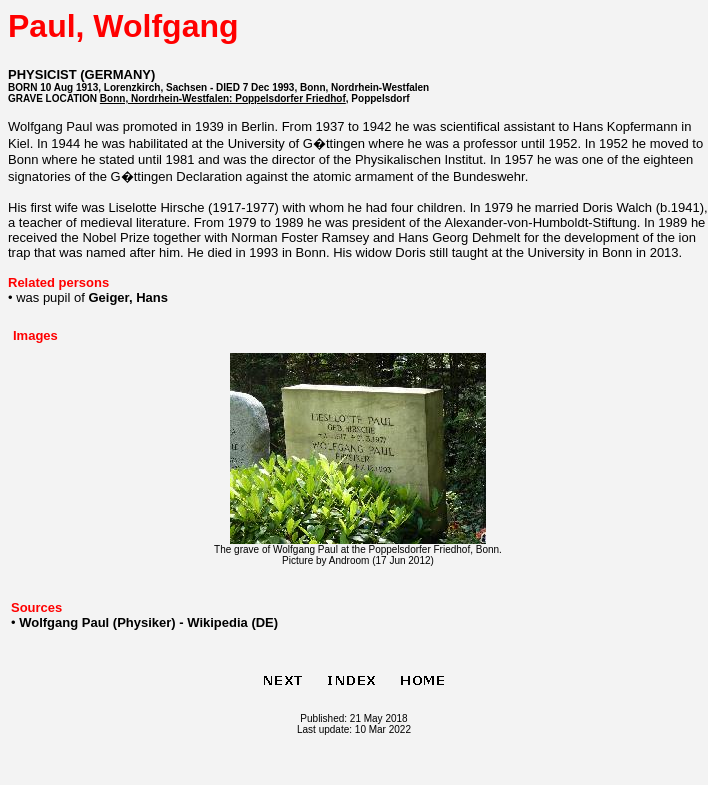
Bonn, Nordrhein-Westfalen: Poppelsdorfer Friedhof (223, 98)
